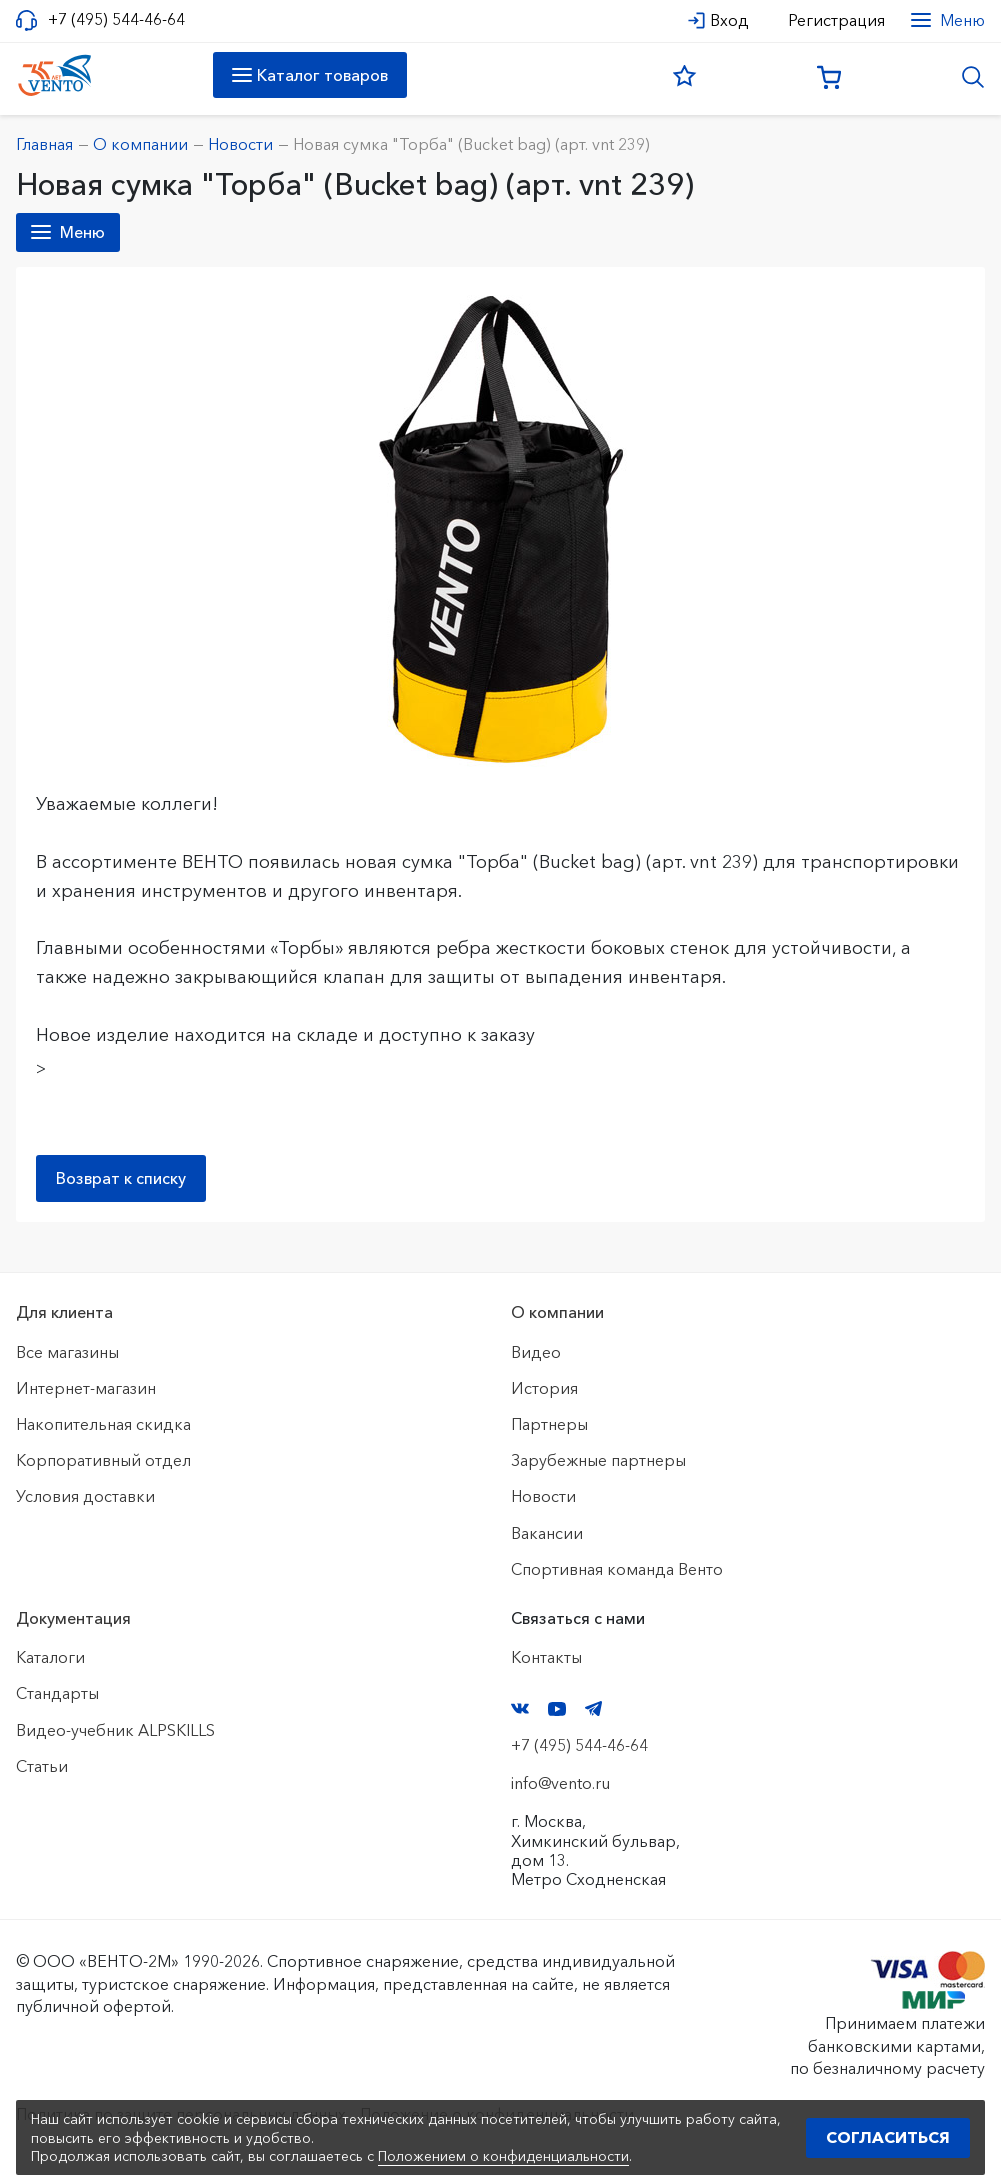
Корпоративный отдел (103, 1460)
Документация (73, 1618)
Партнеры (549, 1424)
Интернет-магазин (86, 1388)
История (544, 1388)
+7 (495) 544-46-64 (116, 19)
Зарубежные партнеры (598, 1460)
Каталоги (50, 1657)
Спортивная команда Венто (617, 1569)
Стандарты (57, 1693)
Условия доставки (85, 1496)
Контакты (546, 1657)
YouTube (557, 1709)
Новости (543, 1496)
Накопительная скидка (103, 1424)
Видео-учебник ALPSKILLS (115, 1730)
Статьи (42, 1766)
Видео (536, 1352)
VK (520, 1708)
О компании (557, 1312)
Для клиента (64, 1312)
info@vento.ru (560, 1783)
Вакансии (547, 1533)
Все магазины (67, 1352)
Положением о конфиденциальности (503, 2156)
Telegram (594, 1708)
